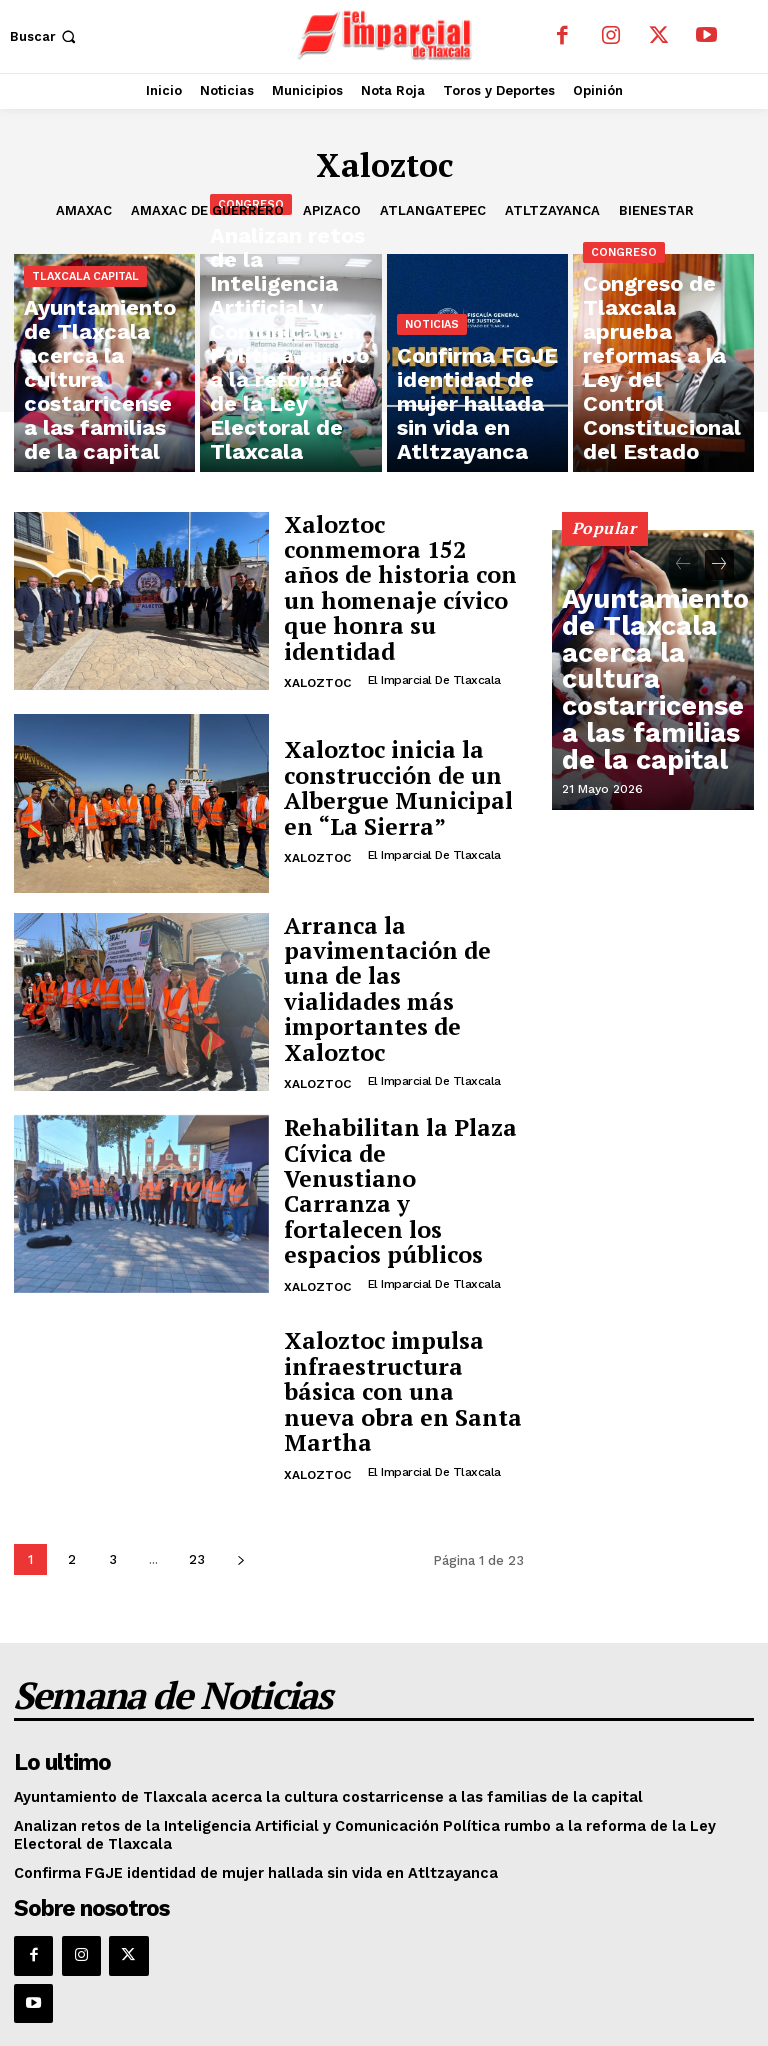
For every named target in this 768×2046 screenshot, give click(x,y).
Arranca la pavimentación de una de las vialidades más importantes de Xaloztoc (396, 981)
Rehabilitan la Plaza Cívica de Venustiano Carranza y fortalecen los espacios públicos (392, 1180)
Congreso (251, 351)
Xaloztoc (317, 649)
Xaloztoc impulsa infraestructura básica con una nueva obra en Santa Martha (397, 1378)
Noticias (432, 382)
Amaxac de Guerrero (207, 211)
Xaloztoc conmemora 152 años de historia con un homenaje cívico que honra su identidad (402, 585)
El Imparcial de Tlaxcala (431, 646)
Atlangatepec (433, 211)
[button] (45, 36)
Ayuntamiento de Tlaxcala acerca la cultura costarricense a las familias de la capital (651, 733)
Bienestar (656, 211)
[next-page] (240, 1546)
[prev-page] (683, 565)
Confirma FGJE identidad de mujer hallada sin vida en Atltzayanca (233, 1845)
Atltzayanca (552, 211)
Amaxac (84, 211)
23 (197, 1546)
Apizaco (332, 211)
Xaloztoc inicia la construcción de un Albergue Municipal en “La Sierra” (396, 783)
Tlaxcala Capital (85, 366)
